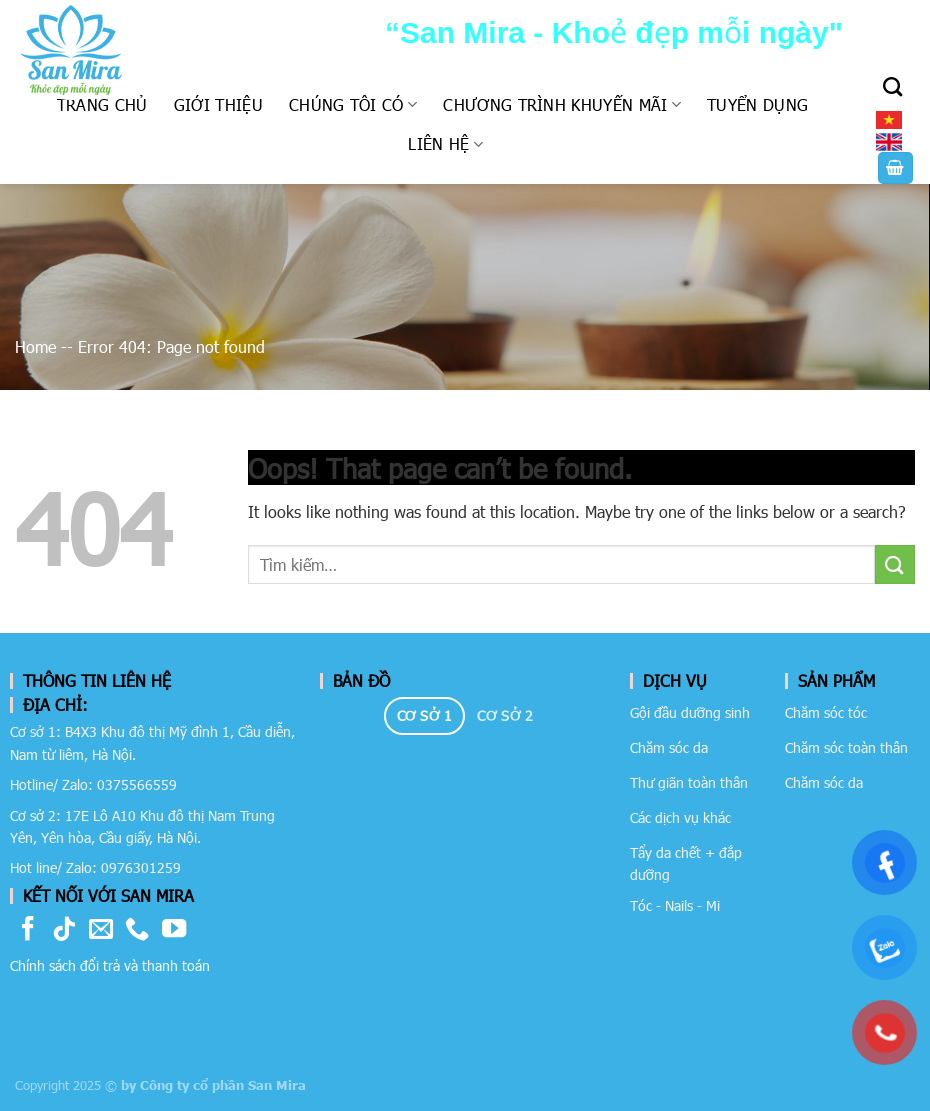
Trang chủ (102, 104)
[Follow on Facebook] (28, 930)
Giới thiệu (218, 104)
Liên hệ (445, 143)
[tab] (424, 716)
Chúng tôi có (353, 104)
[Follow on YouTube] (174, 930)
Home (35, 346)
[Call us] (137, 930)
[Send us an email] (101, 930)
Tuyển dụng (757, 104)
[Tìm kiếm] (892, 86)
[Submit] (895, 564)
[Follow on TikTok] (64, 930)
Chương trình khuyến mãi (562, 104)
